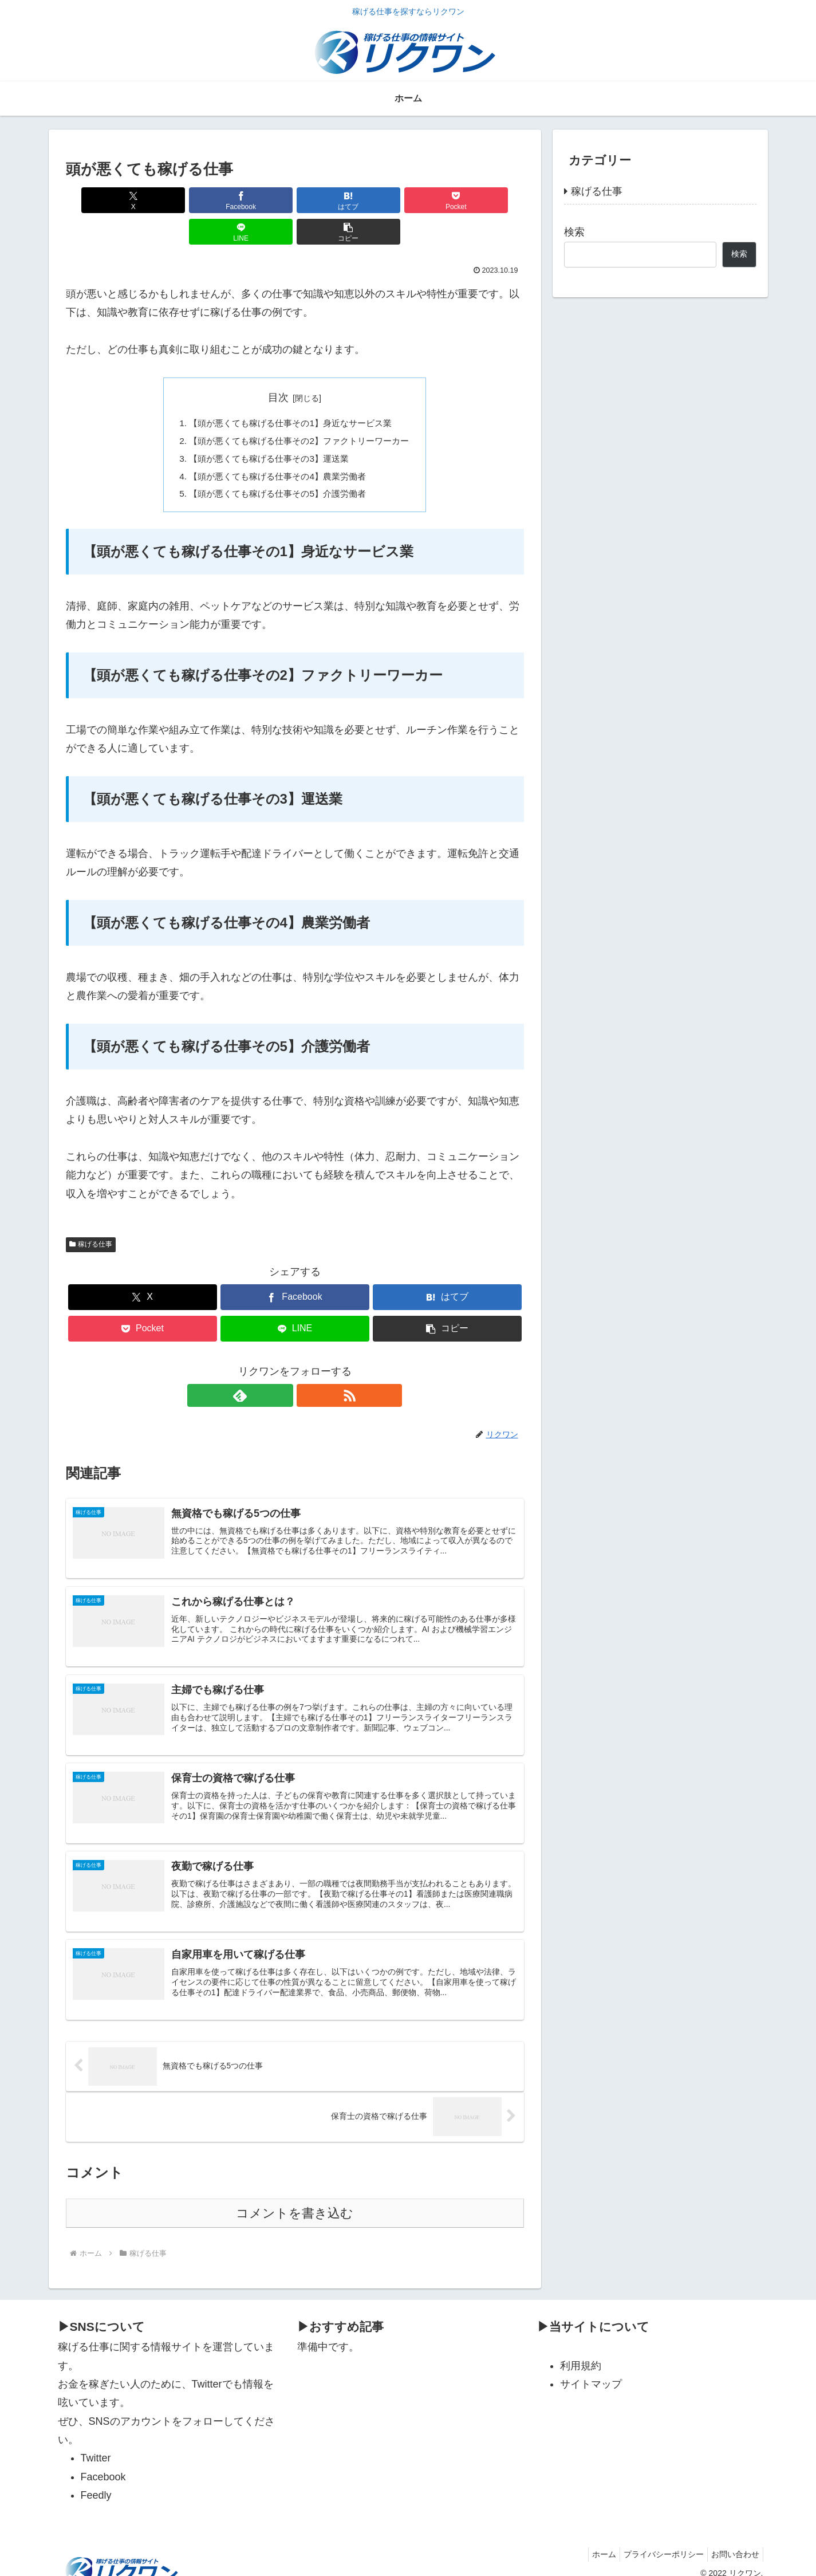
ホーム (593, 2539)
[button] (486, 200)
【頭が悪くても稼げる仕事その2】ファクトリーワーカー (299, 411)
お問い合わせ (733, 2539)
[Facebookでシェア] (179, 200)
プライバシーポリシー (657, 2539)
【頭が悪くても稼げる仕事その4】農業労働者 (276, 447)
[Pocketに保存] (333, 200)
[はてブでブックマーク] (256, 200)
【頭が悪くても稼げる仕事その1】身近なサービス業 (290, 392)
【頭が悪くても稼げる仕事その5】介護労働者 (276, 466)
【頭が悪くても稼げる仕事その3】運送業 (267, 429)
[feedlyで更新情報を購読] (281, 1368)
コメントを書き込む (294, 2199)
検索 (574, 232)
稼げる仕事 (91, 1217)
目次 (278, 366)
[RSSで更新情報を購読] (308, 1368)
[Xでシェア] (102, 200)
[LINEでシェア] (410, 200)
